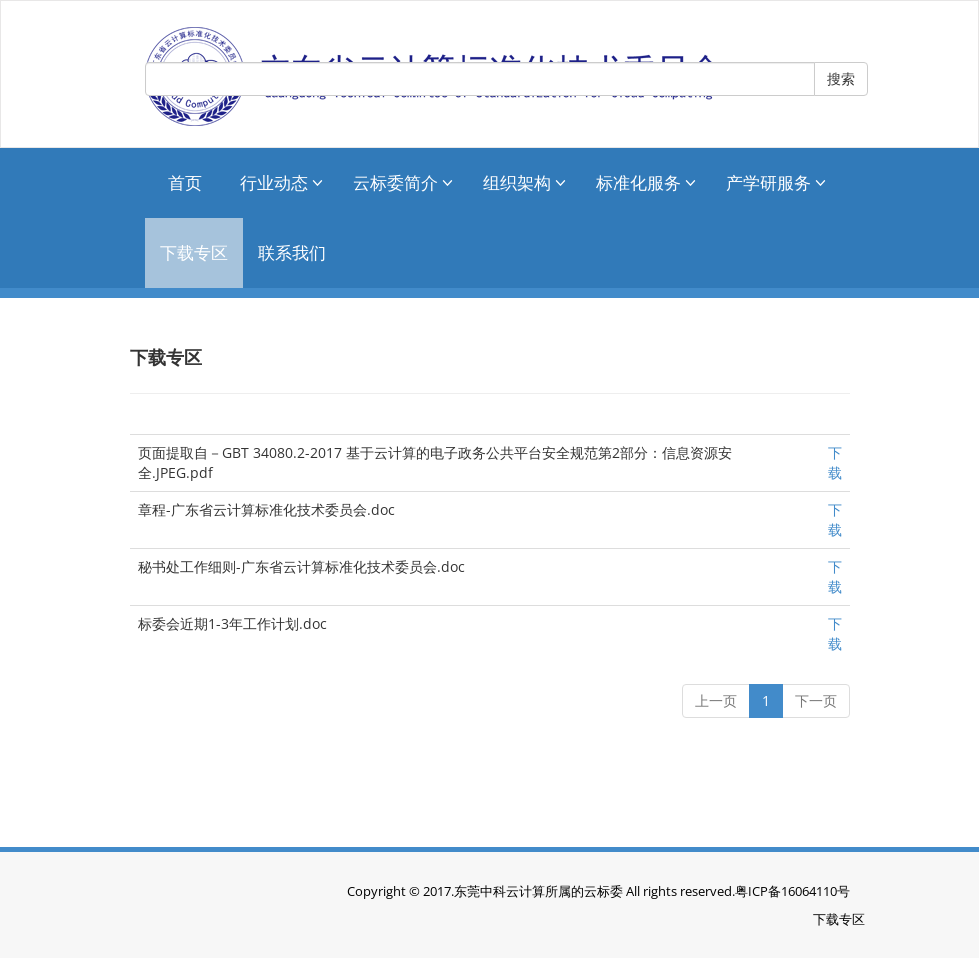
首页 (185, 182)
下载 (835, 462)
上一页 (716, 700)
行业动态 (281, 182)
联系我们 (292, 252)
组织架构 (524, 182)
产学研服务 (776, 182)
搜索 (841, 78)
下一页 (816, 700)
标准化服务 (646, 182)
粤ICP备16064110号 (792, 891)
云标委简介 (403, 182)
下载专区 (194, 252)
